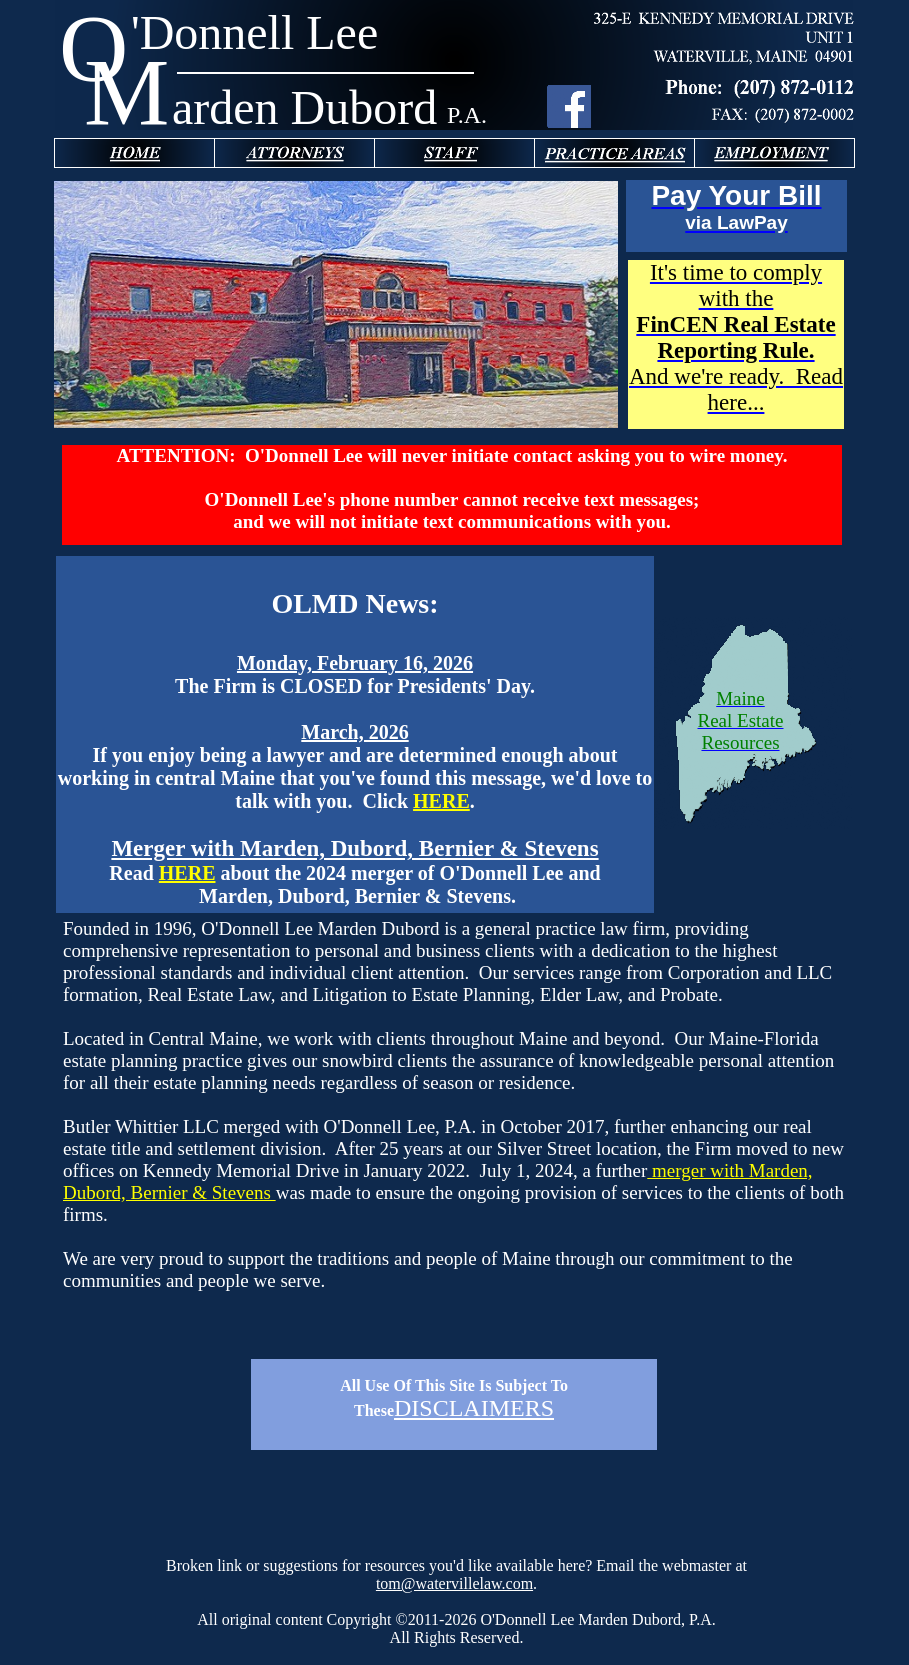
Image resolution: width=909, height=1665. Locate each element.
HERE (441, 801)
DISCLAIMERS (474, 1408)
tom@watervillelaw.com (454, 1583)
